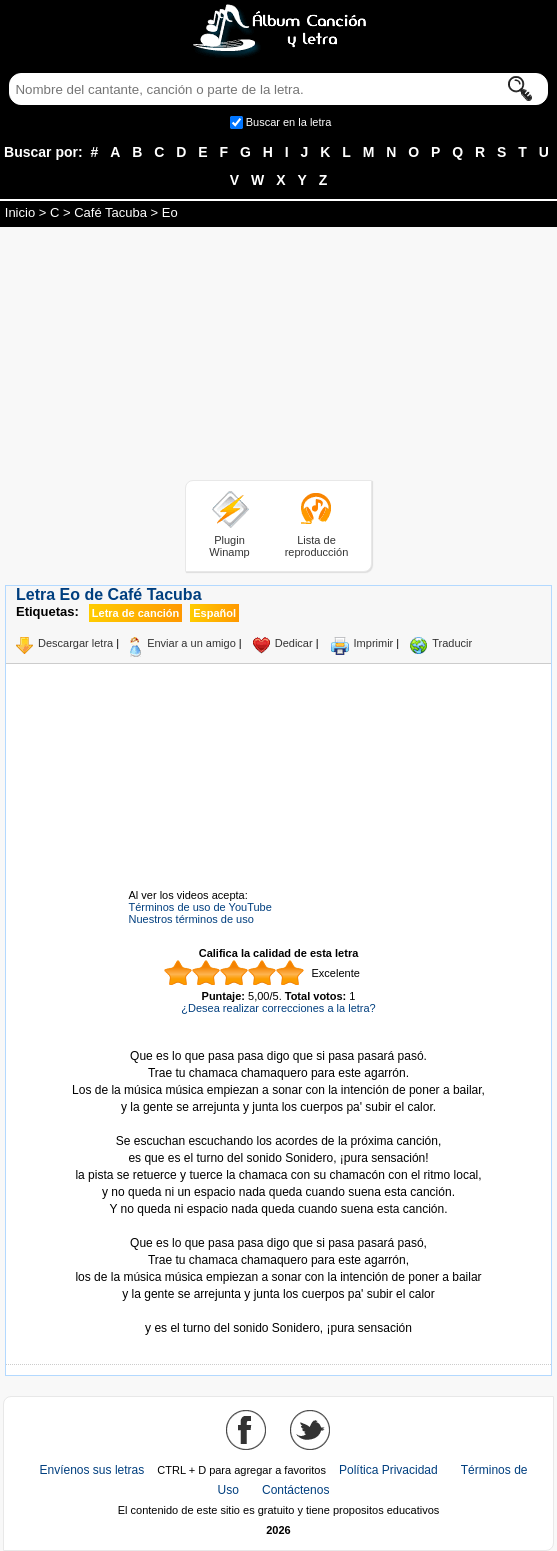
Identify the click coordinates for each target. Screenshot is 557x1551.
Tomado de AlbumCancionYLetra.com (279, 1311)
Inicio (20, 212)
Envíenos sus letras (92, 1470)
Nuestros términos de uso (191, 919)
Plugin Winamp (229, 546)
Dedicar (294, 643)
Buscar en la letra (289, 122)
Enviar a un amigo (191, 643)
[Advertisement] (279, 357)
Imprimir (374, 643)
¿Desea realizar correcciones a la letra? (278, 1008)
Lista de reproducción (317, 546)
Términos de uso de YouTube (200, 907)
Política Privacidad (388, 1470)
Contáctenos (295, 1490)
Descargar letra (75, 643)
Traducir (452, 643)
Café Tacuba (110, 212)
